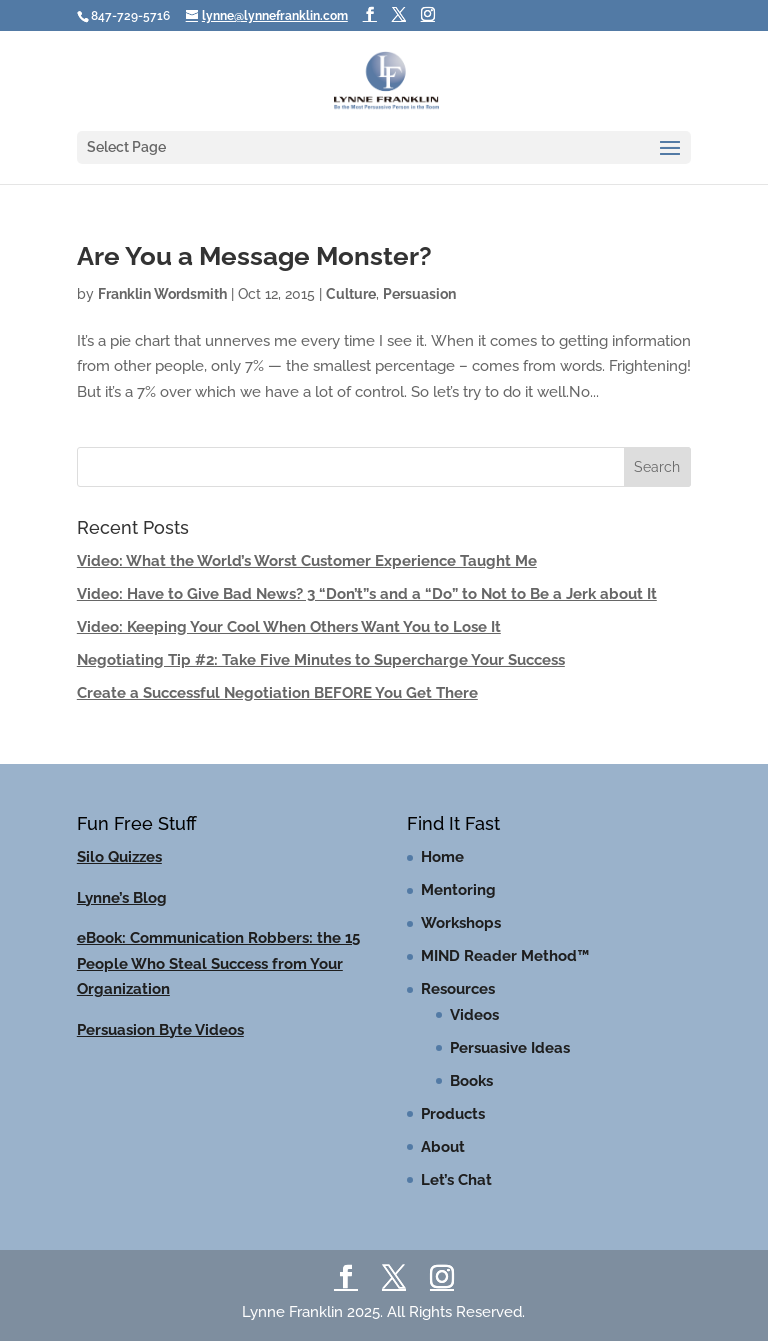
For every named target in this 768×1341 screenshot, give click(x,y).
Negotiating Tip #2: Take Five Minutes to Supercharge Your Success (321, 660)
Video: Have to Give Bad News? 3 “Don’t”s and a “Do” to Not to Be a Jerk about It (367, 594)
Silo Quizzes (119, 857)
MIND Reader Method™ (505, 956)
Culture (351, 294)
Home (442, 857)
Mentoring (458, 890)
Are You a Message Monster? (254, 256)
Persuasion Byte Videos (160, 1030)
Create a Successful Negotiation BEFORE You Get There (277, 693)
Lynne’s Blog (122, 898)
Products (453, 1114)
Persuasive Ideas (510, 1048)
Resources (458, 989)
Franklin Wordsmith (162, 294)
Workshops (461, 923)
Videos (474, 1015)
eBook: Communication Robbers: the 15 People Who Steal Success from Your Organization (218, 963)
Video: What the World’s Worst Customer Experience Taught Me (307, 561)
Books (471, 1081)
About (443, 1147)
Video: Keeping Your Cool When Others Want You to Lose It (289, 627)
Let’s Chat (456, 1180)
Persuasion (419, 294)
